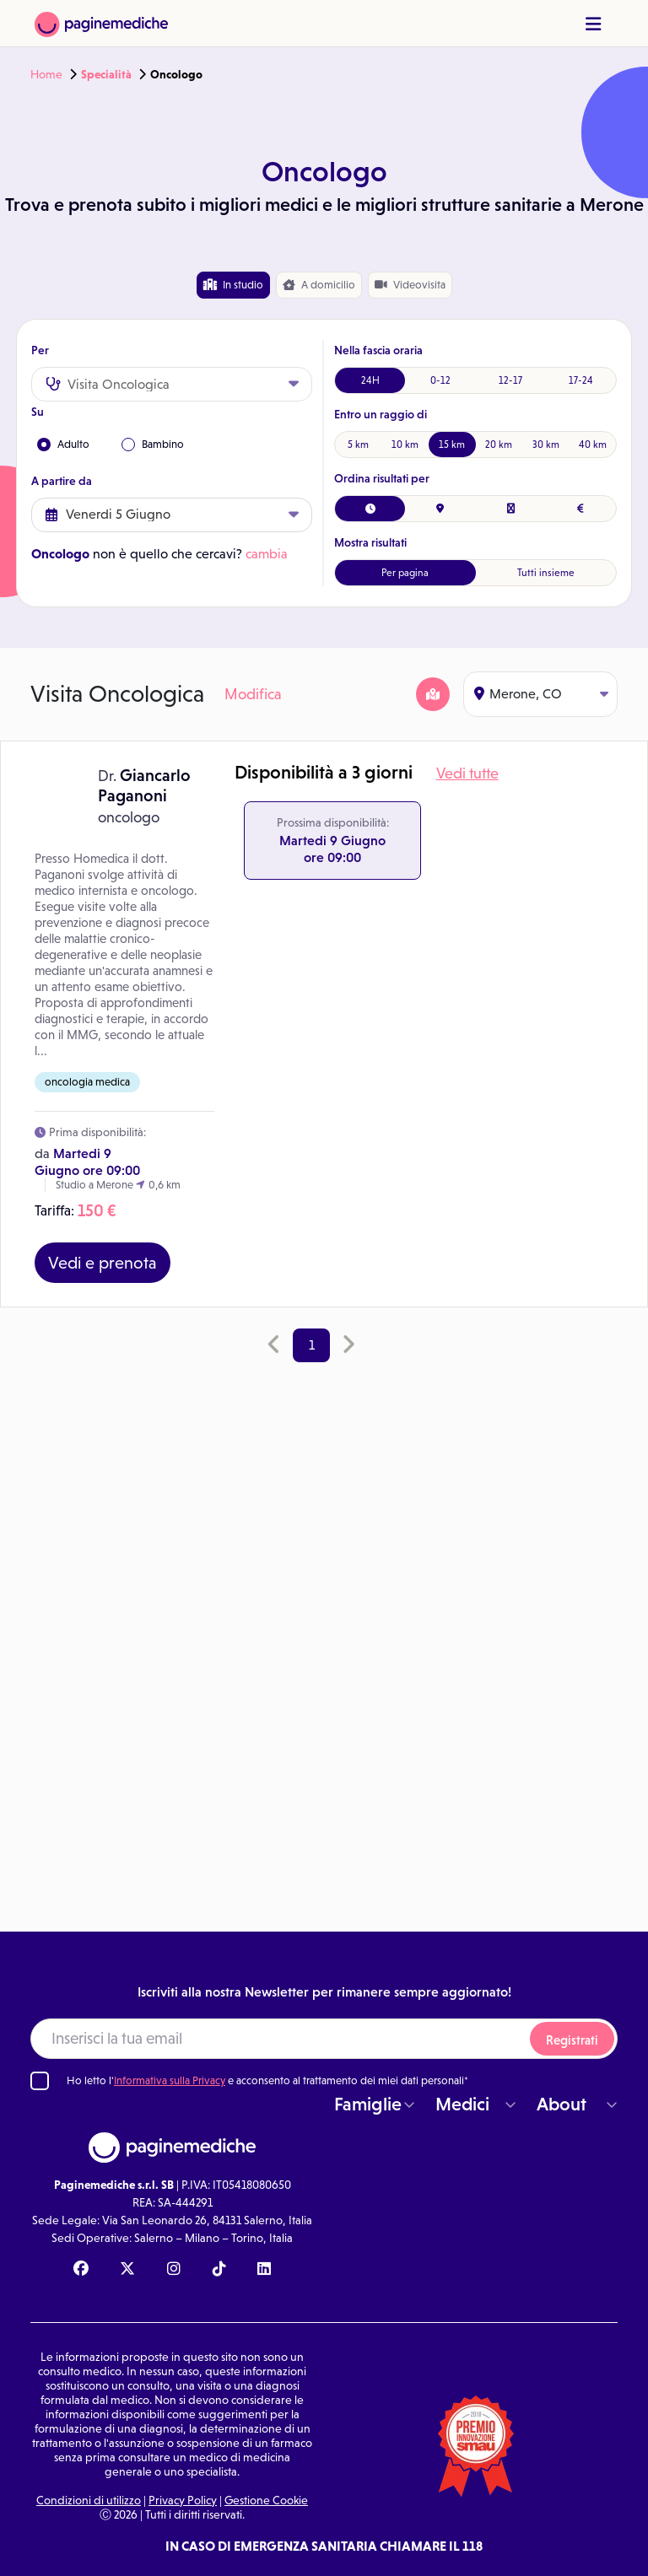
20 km (498, 444)
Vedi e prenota (102, 1262)
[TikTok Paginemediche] (219, 2270)
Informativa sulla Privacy (169, 2080)
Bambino (153, 444)
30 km (545, 444)
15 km (452, 444)
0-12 (440, 380)
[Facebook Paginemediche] (81, 2270)
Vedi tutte (467, 773)
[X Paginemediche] (127, 2270)
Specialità (106, 74)
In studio (233, 284)
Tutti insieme (546, 573)
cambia (267, 554)
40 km (593, 444)
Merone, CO (541, 694)
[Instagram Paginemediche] (174, 2270)
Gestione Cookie (266, 2500)
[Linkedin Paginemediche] (264, 2270)
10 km (405, 444)
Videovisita (410, 284)
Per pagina (405, 573)
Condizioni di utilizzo (88, 2500)
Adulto (63, 444)
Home (46, 74)
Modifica (253, 694)
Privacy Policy (182, 2500)
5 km (358, 444)
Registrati (572, 2040)
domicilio (319, 285)
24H (370, 380)
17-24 (581, 380)
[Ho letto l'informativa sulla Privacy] (39, 2081)
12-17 (510, 380)
